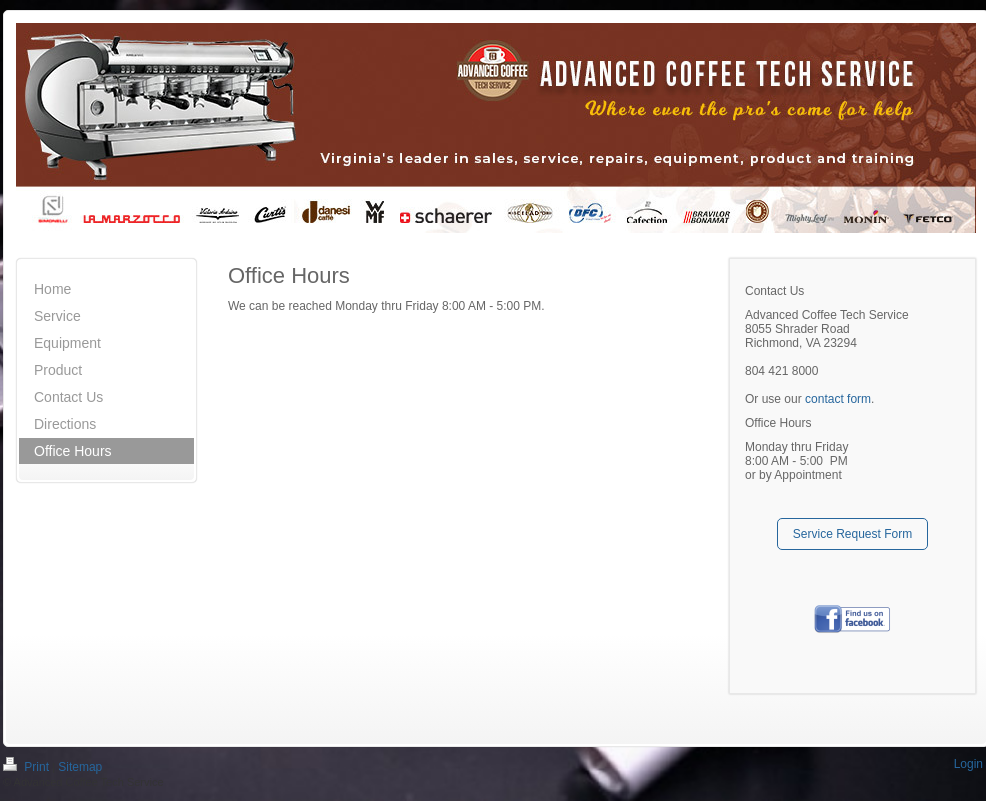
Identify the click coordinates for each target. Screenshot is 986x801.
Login (968, 764)
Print (27, 767)
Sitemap (80, 767)
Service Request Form (852, 534)
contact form (838, 399)
